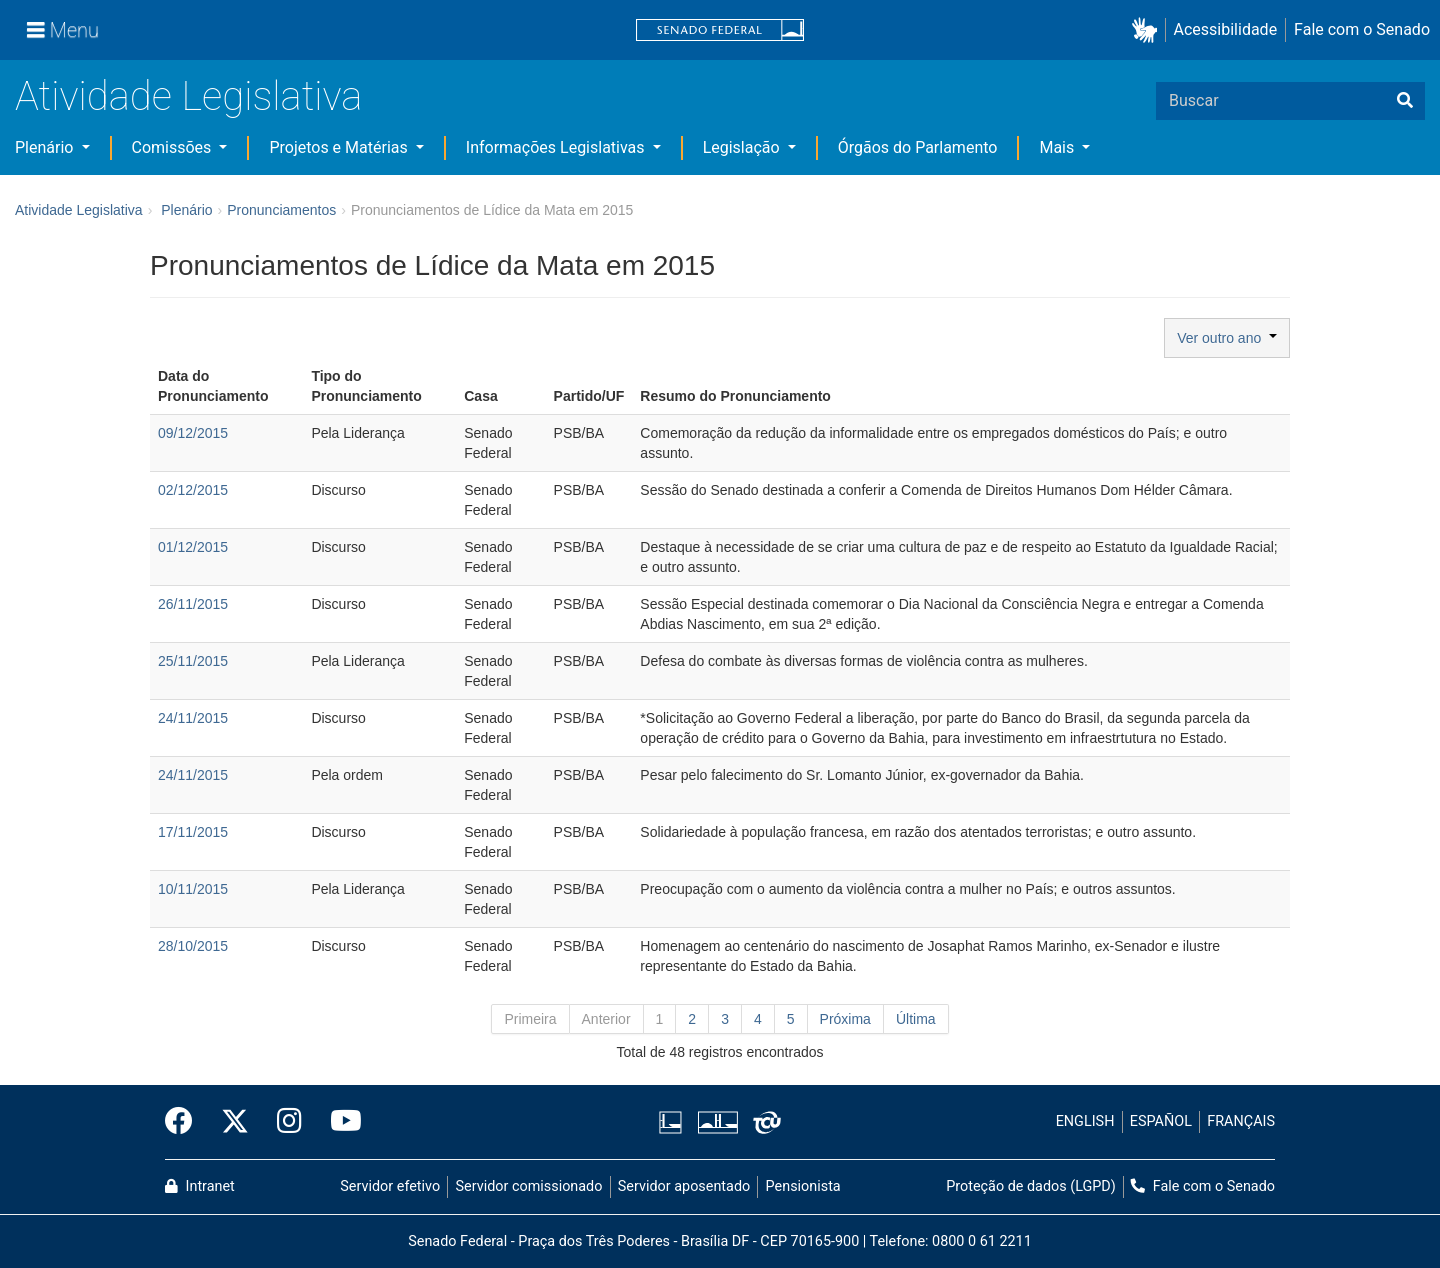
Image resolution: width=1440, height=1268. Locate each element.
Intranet (200, 1186)
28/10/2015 (193, 946)
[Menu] (63, 30)
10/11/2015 (193, 889)
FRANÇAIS (1241, 1121)
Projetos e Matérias (340, 147)
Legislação (743, 147)
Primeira (530, 1019)
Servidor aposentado (684, 1186)
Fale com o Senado (1362, 29)
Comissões (174, 147)
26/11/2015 (193, 604)
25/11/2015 (193, 661)
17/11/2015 (193, 832)
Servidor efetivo (390, 1186)
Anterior (606, 1019)
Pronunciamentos (281, 210)
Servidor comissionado (529, 1186)
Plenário (46, 147)
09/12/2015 (193, 433)
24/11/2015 (193, 718)
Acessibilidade (1226, 29)
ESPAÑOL (1161, 1121)
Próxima (845, 1019)
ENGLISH (1085, 1121)
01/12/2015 (193, 547)
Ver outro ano (1227, 338)
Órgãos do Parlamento (918, 147)
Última (916, 1019)
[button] (1148, 30)
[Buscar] (1405, 101)
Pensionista (803, 1186)
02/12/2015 (193, 490)
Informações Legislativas (557, 147)
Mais (1058, 147)
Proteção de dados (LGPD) (1031, 1186)
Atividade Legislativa (188, 96)
